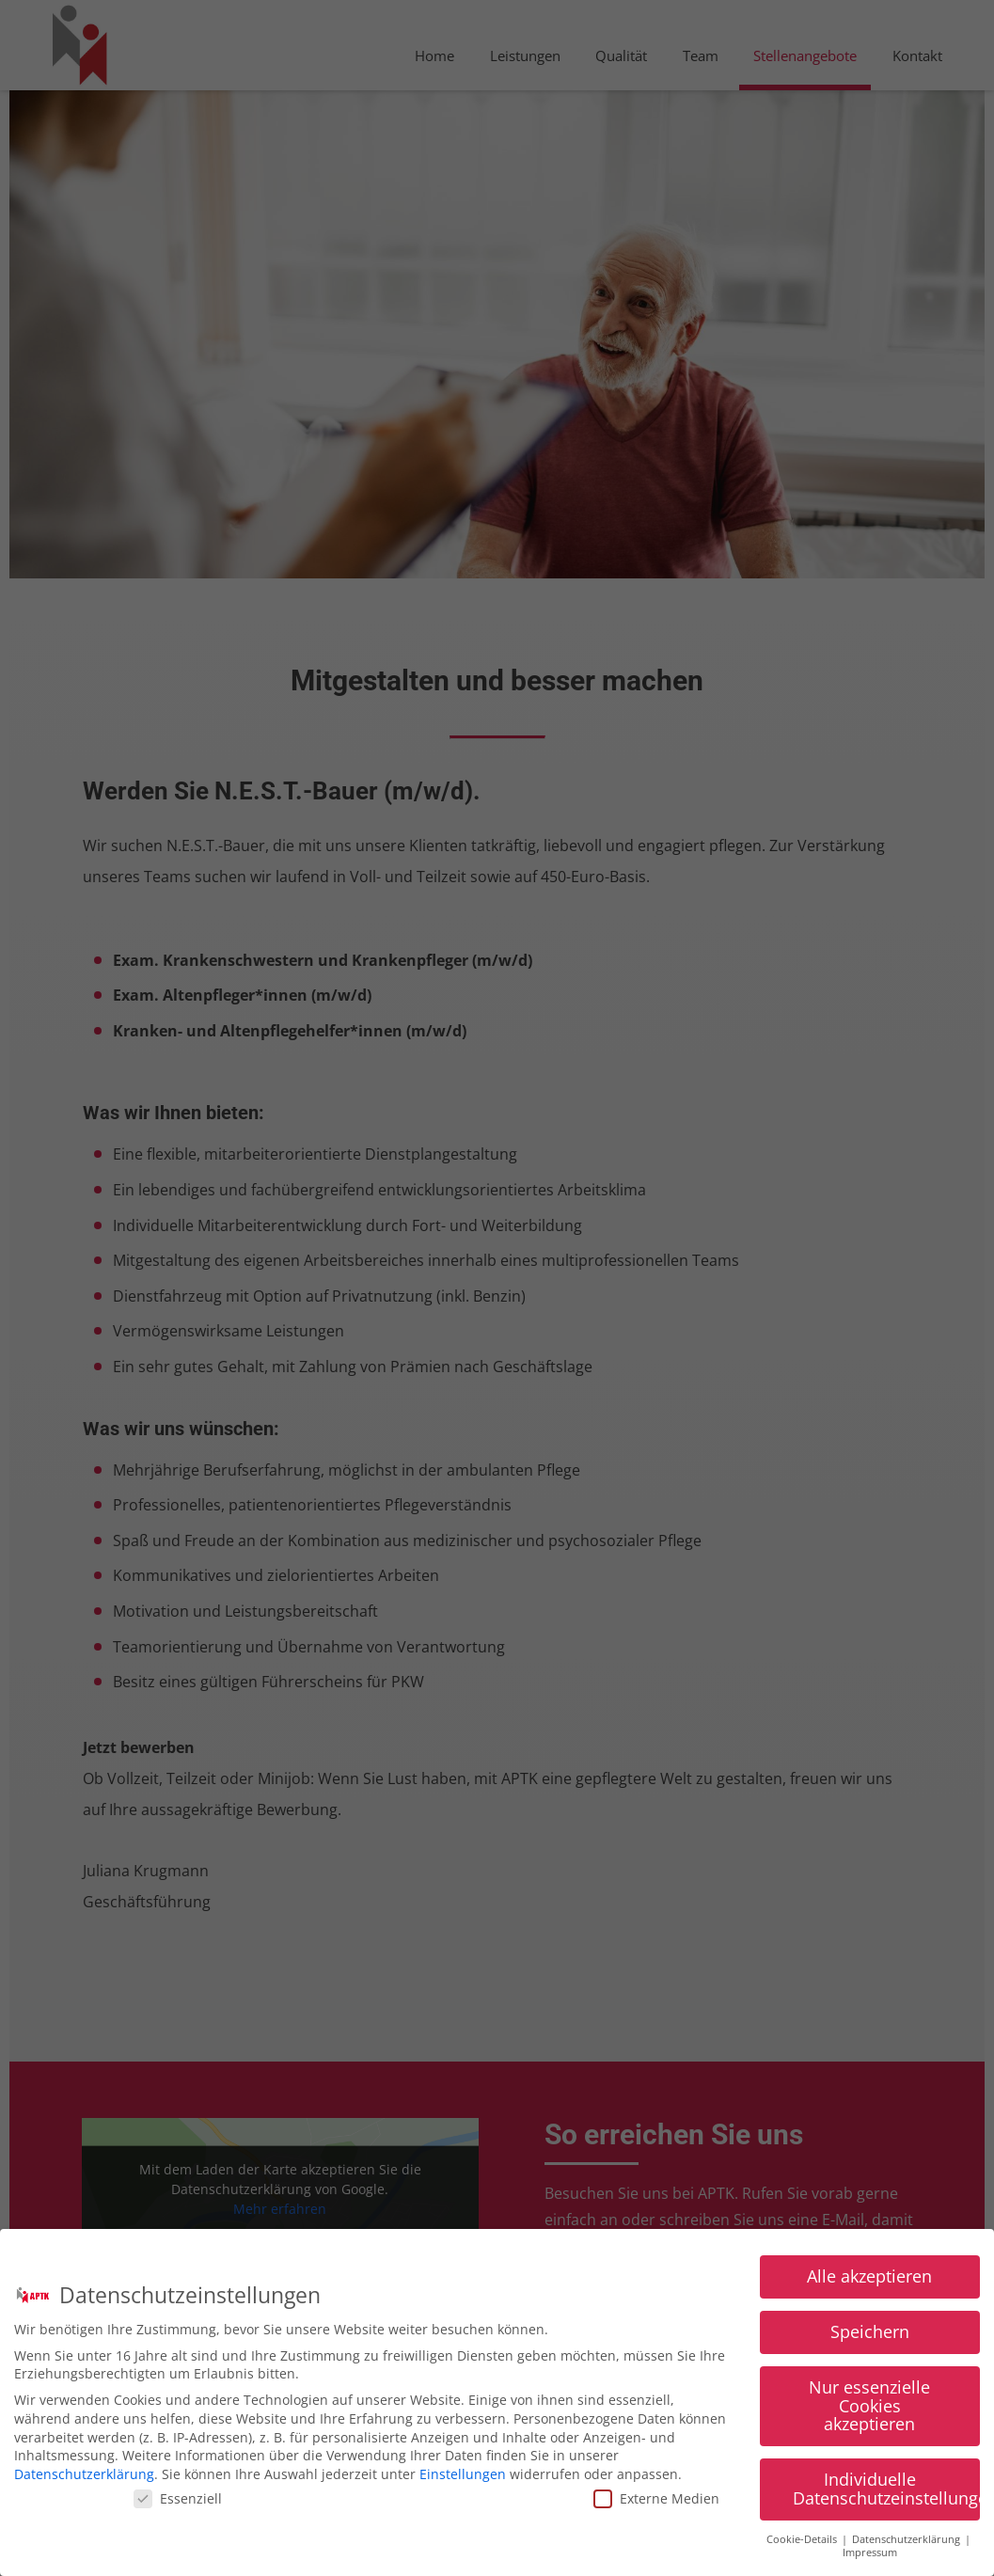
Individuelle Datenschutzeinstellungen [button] (886, 2497)
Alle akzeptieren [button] (869, 2284)
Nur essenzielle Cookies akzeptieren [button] (869, 2413)
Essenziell (178, 2507)
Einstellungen (462, 2482)
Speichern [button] (869, 2340)
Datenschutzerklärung (84, 2482)
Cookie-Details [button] (803, 2547)
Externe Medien (656, 2507)
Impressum (870, 2561)
